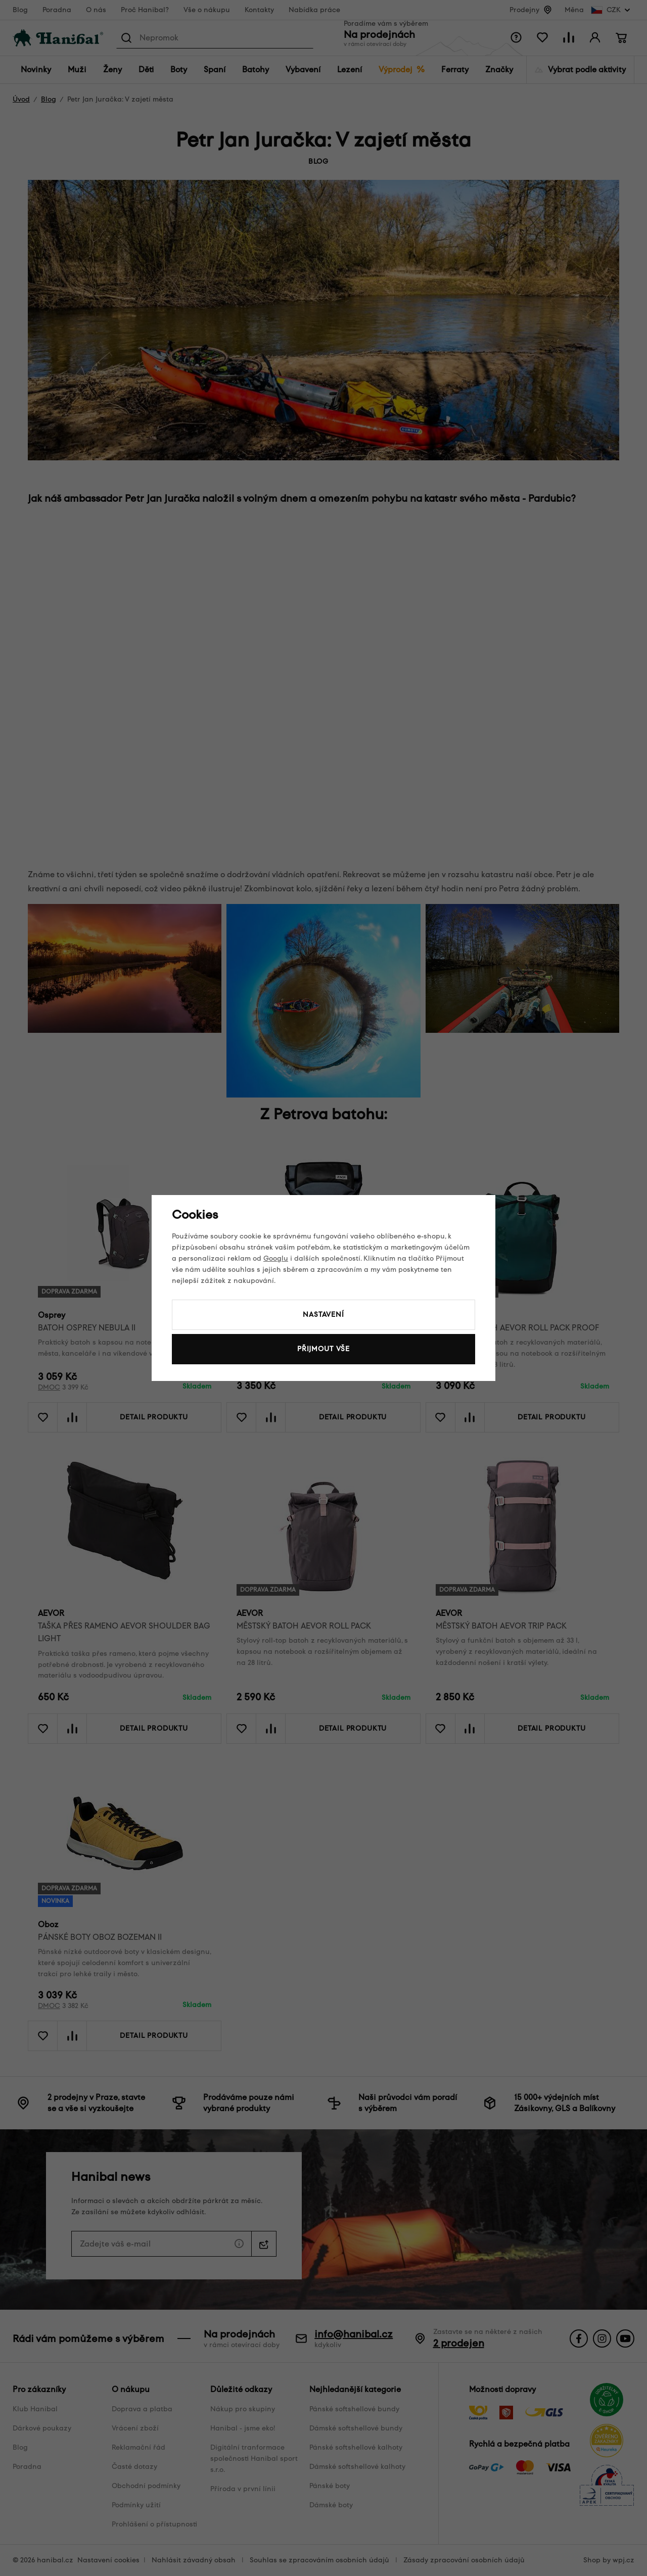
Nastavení (323, 1314)
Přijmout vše (323, 1349)
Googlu (275, 1258)
